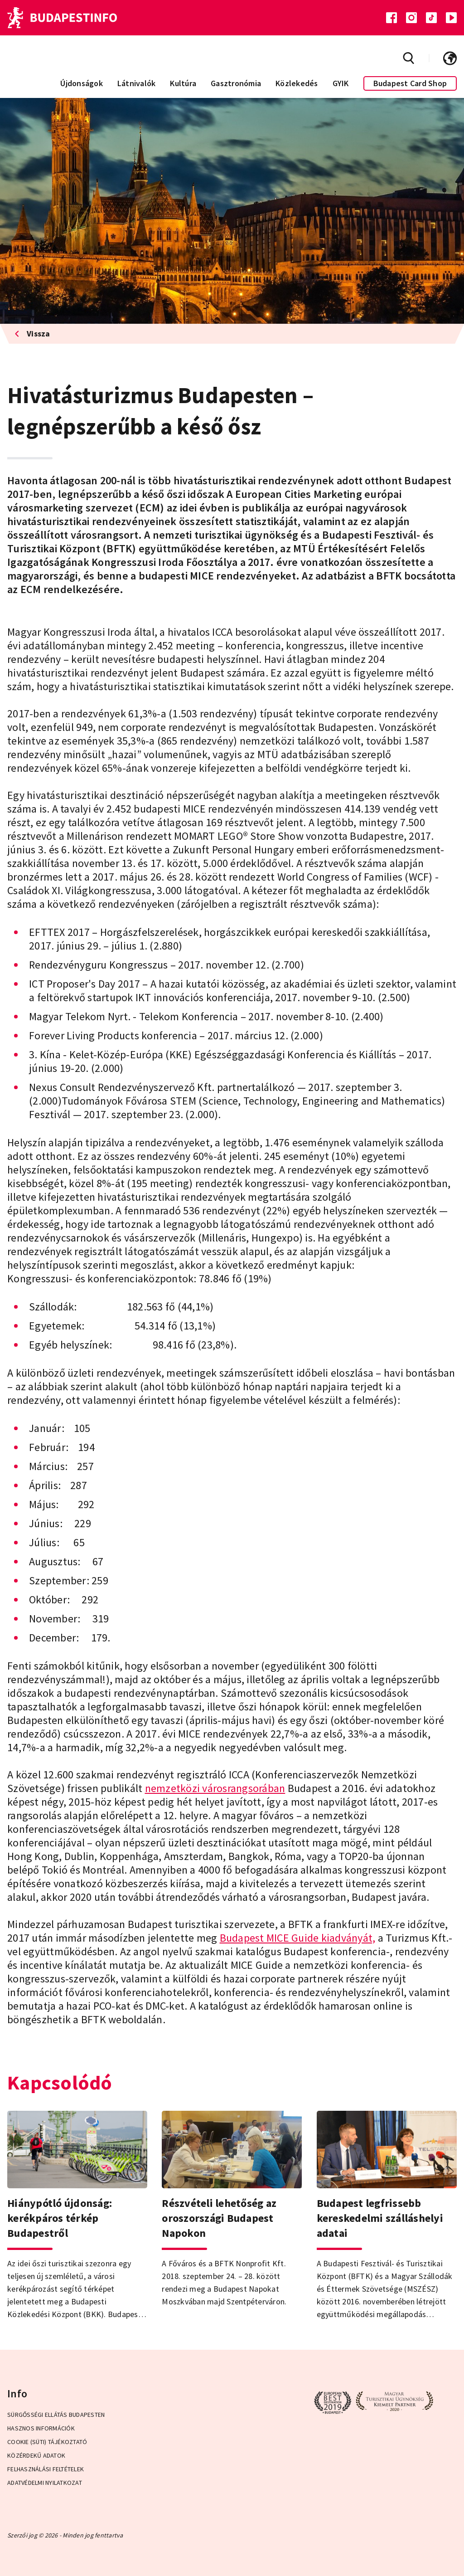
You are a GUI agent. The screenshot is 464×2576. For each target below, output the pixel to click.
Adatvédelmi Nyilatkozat (44, 2483)
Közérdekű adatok (36, 2455)
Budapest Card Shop (410, 83)
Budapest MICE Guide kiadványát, (298, 1938)
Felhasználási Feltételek (45, 2469)
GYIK (341, 83)
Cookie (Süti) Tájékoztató (47, 2442)
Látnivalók (136, 83)
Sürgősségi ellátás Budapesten (56, 2414)
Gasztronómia (236, 83)
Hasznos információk (41, 2428)
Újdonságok (81, 83)
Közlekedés (297, 83)
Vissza (32, 333)
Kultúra (183, 83)
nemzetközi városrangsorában (215, 1788)
